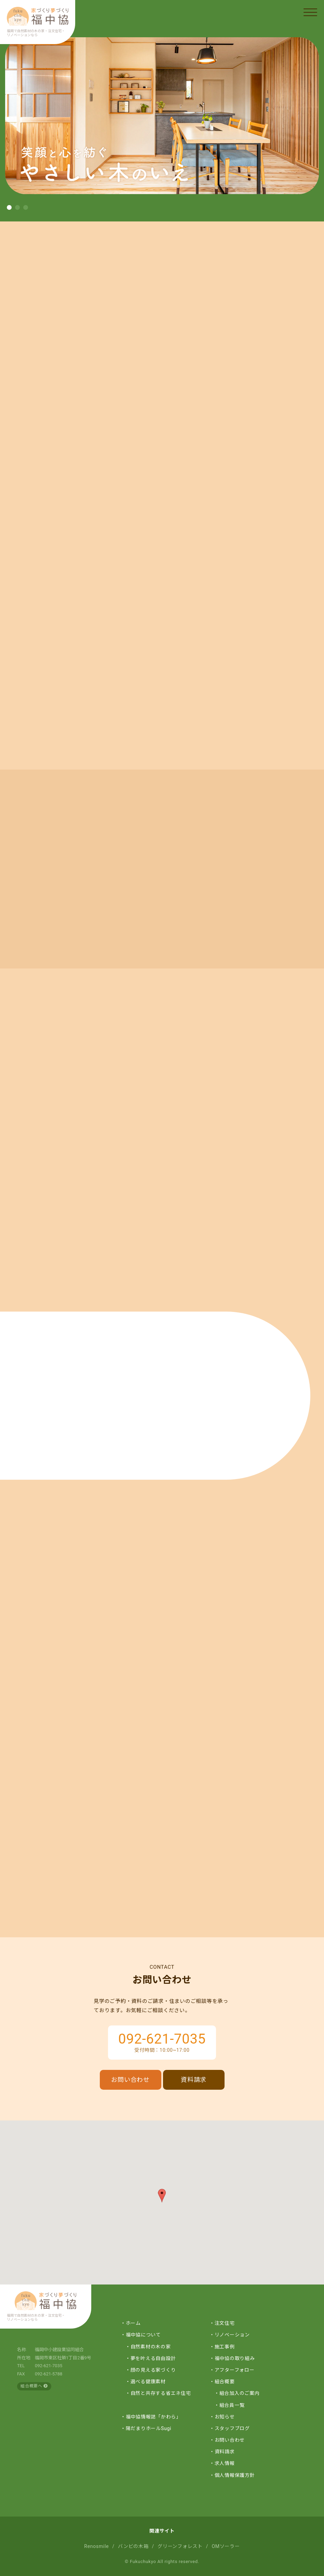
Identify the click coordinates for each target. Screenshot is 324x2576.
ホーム (133, 2323)
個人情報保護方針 (235, 2475)
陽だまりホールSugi (149, 2428)
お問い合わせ (130, 2079)
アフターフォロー (235, 2370)
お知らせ (225, 2416)
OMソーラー (226, 2546)
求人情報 (225, 2463)
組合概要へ (34, 2386)
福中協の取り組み (235, 2358)
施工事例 (225, 2346)
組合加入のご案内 (239, 2393)
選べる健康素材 (148, 2381)
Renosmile (96, 2546)
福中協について (143, 2334)
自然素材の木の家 (151, 2346)
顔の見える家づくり (153, 2370)
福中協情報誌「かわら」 (153, 2416)
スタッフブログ (232, 2428)
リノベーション (232, 2334)
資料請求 (193, 2079)
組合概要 (225, 2381)
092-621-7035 (162, 2039)
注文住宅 (225, 2323)
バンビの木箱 (133, 2546)
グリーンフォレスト (180, 2546)
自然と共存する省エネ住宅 (161, 2393)
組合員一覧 (232, 2405)
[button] (9, 207)
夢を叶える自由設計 (153, 2358)
